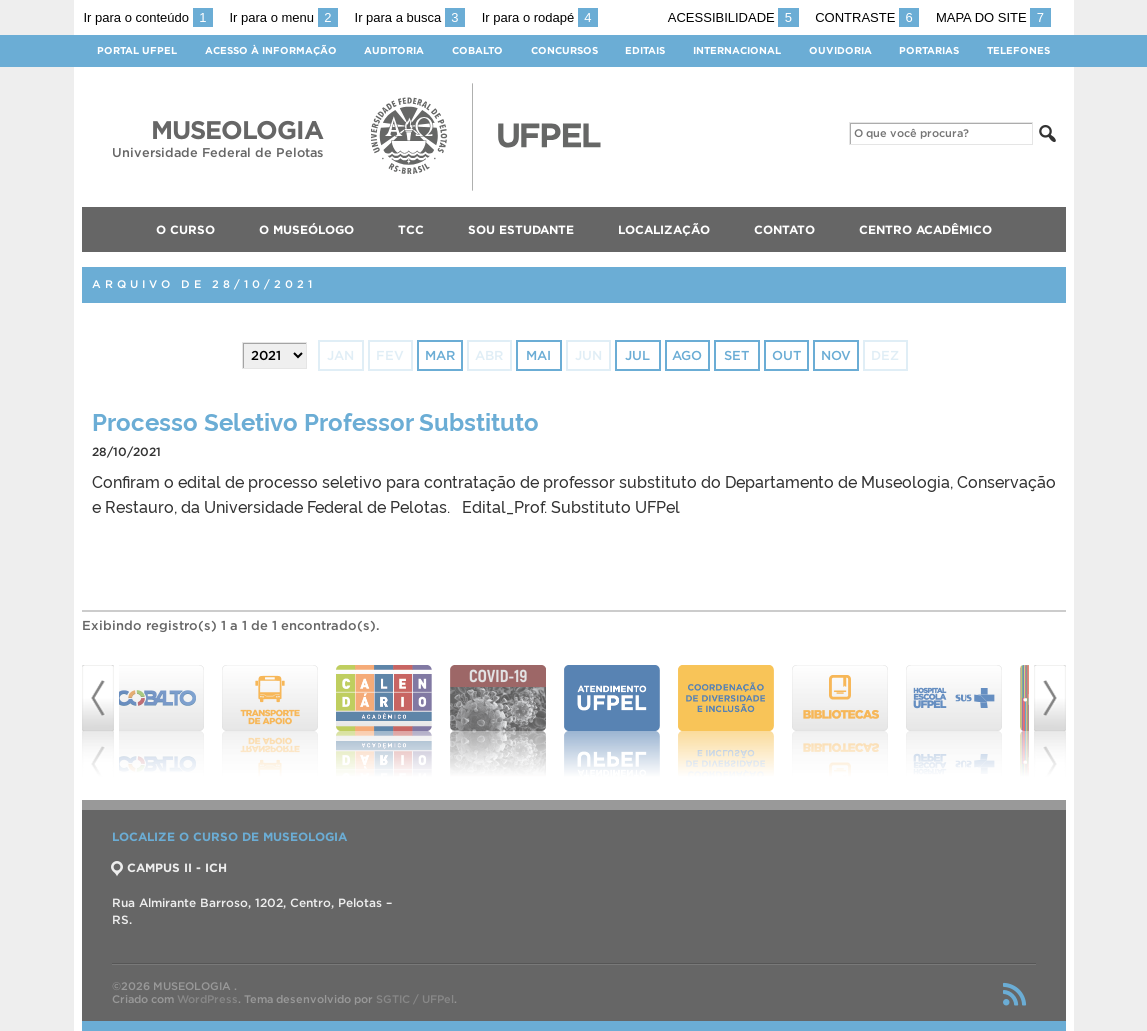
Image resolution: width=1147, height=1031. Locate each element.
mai (538, 355)
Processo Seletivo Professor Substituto (315, 420)
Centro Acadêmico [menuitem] (925, 229)
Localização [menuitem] (664, 229)
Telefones (1018, 50)
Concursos (564, 50)
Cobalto (477, 50)
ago (687, 355)
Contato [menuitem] (784, 229)
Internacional (737, 50)
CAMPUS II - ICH (169, 867)
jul (637, 355)
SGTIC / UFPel (415, 999)
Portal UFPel (137, 50)
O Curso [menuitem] (185, 229)
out (786, 355)
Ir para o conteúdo (148, 17)
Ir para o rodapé (540, 17)
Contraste (867, 17)
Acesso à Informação (271, 50)
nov (836, 355)
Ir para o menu (284, 17)
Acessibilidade (733, 17)
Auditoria (394, 50)
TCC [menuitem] (411, 229)
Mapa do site (993, 17)
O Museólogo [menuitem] (306, 229)
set (736, 355)
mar (440, 355)
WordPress (207, 999)
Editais (645, 50)
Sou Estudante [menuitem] (521, 229)
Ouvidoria (840, 50)
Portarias (929, 50)
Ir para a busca (410, 17)
